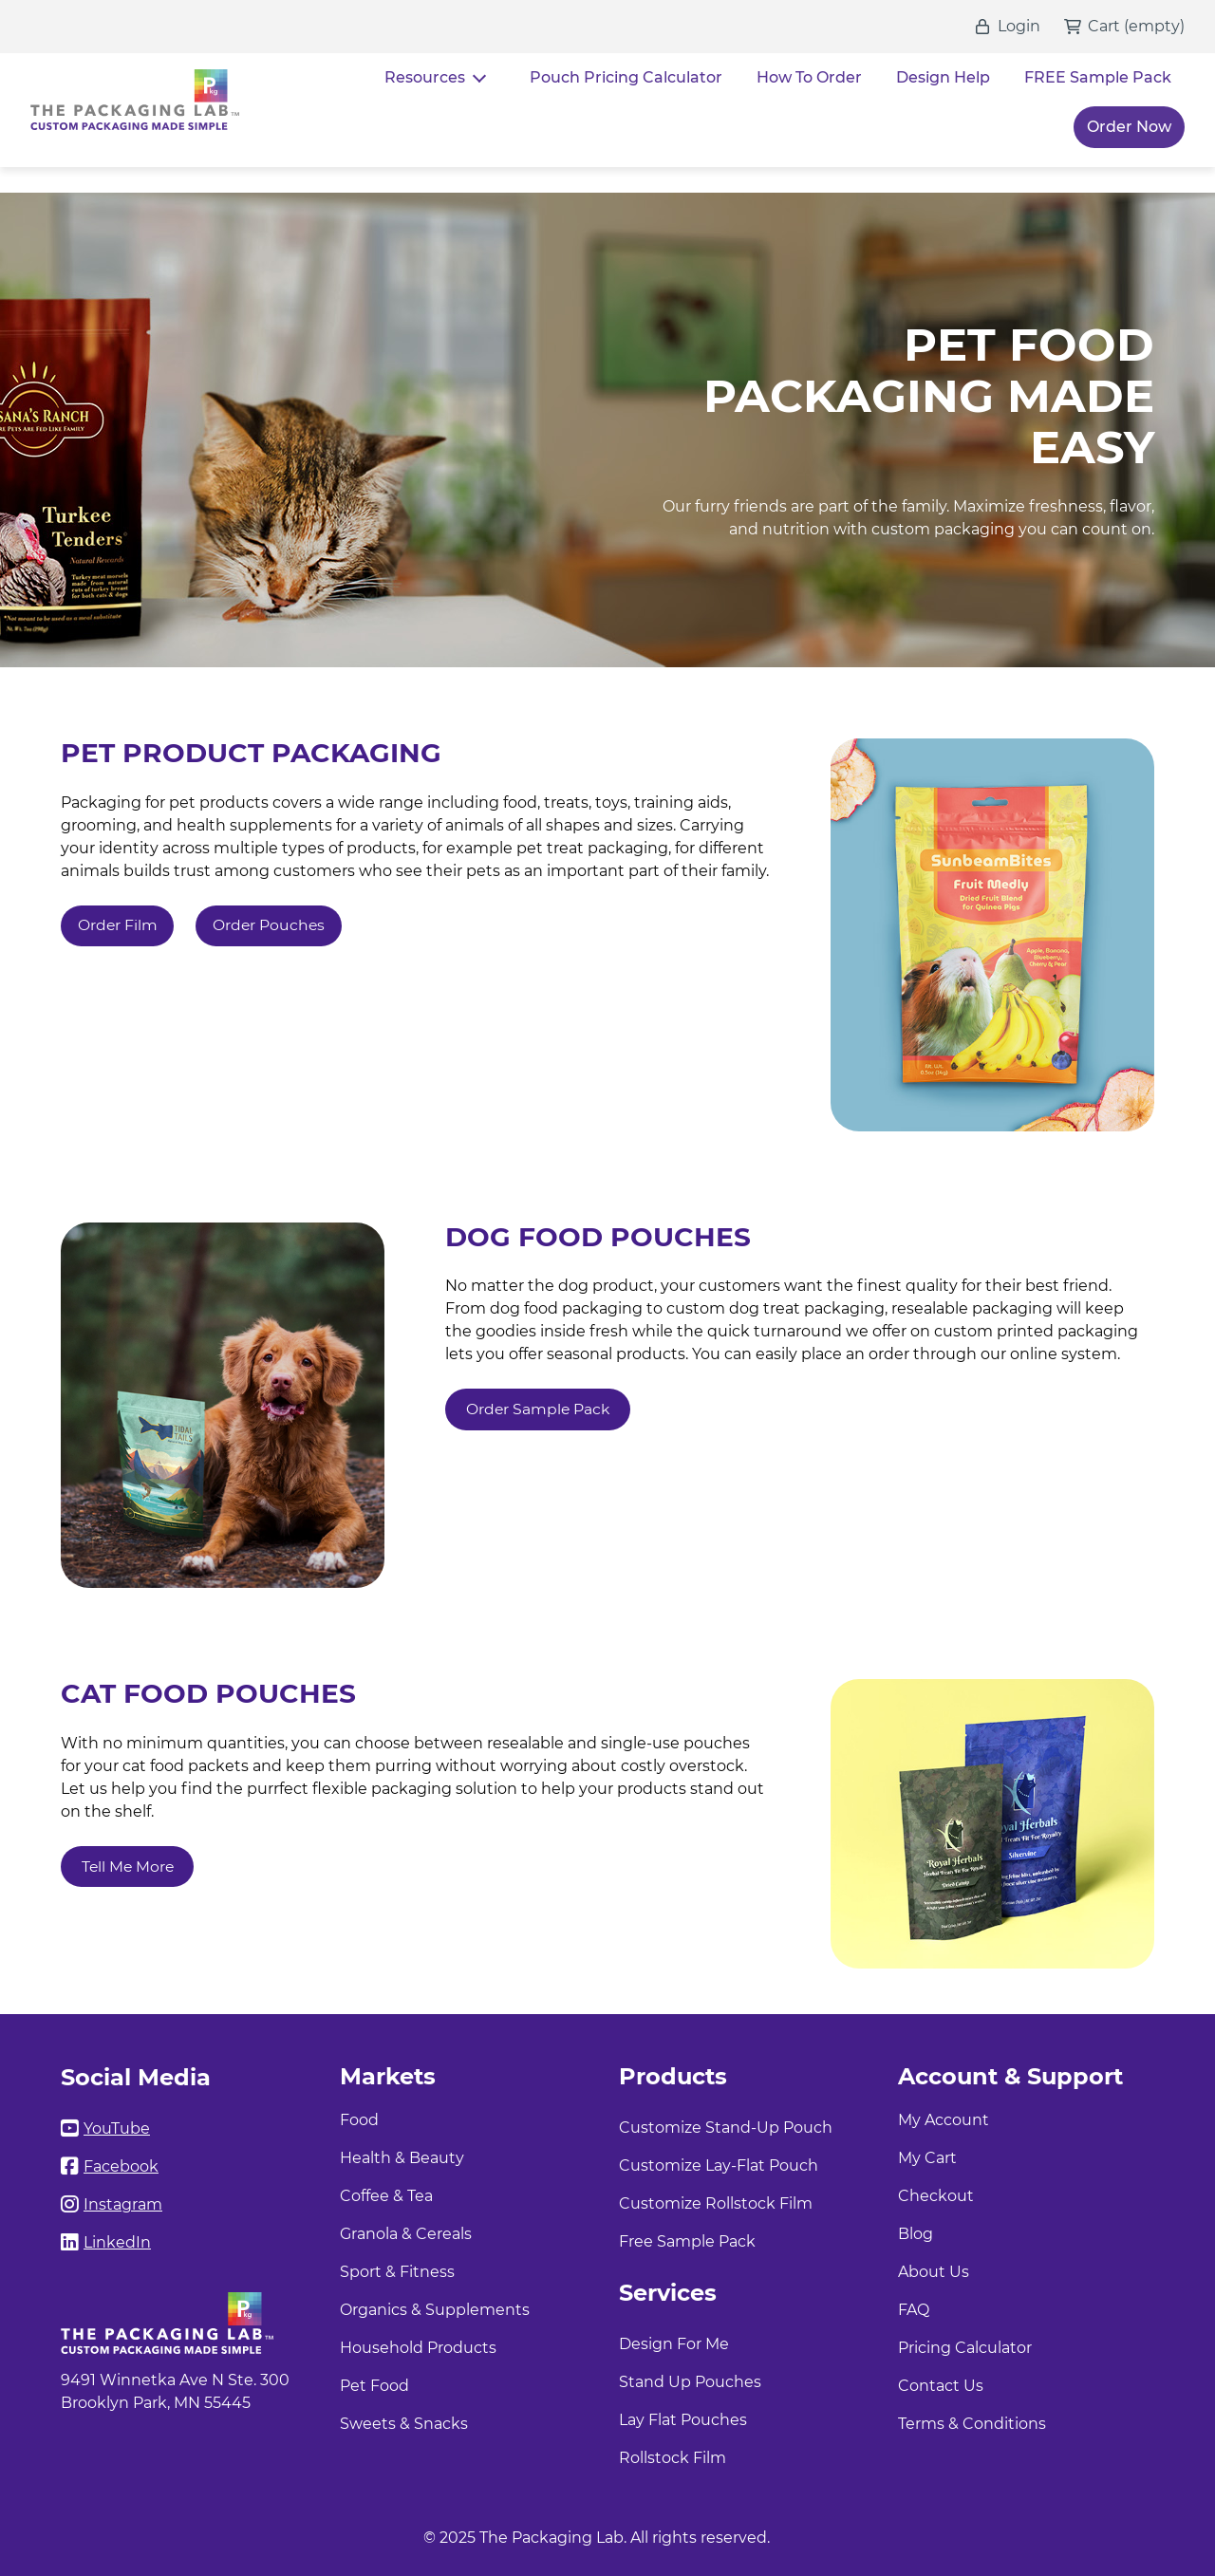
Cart (1104, 26)
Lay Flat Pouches (683, 2420)
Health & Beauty (402, 2158)
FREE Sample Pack (1097, 77)
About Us (933, 2272)
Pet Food (374, 2386)
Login (1019, 26)
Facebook (121, 2166)
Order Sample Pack (539, 1409)
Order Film (118, 926)
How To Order (809, 77)
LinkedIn (117, 2242)
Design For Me (674, 2344)
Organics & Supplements (435, 2310)
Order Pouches (272, 926)
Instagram (123, 2204)
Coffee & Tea (386, 2196)
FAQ (913, 2310)
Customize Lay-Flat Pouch (718, 2165)
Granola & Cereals (406, 2234)
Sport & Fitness (397, 2272)
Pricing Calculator (965, 2348)
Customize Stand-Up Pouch (725, 2128)
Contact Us (940, 2386)
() (1152, 26)
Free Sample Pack (687, 2241)
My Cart (927, 2158)
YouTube (117, 2128)
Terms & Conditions (972, 2424)
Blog (915, 2234)
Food (359, 2120)
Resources (424, 77)
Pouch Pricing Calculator (626, 77)
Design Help (943, 77)
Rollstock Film (672, 2458)
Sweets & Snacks (404, 2424)
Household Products (418, 2348)
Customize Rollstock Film (716, 2203)
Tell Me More (129, 1866)
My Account (943, 2120)
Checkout (936, 2196)
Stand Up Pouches (690, 2382)
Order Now (1129, 127)
